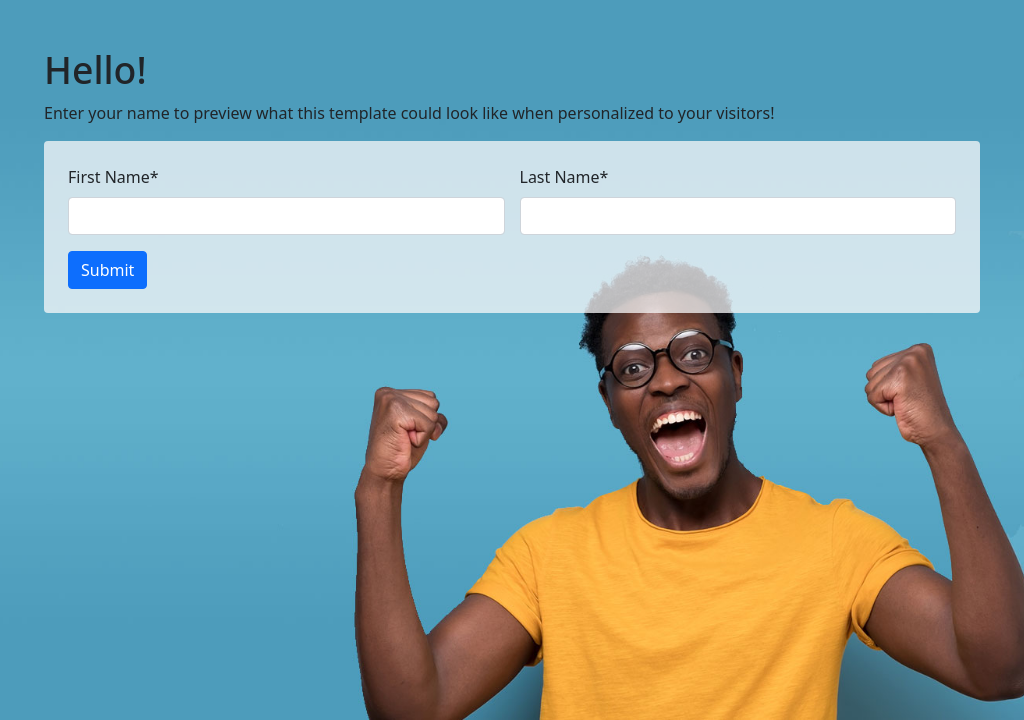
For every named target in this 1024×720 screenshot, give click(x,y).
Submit (107, 270)
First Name (113, 177)
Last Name (564, 177)
